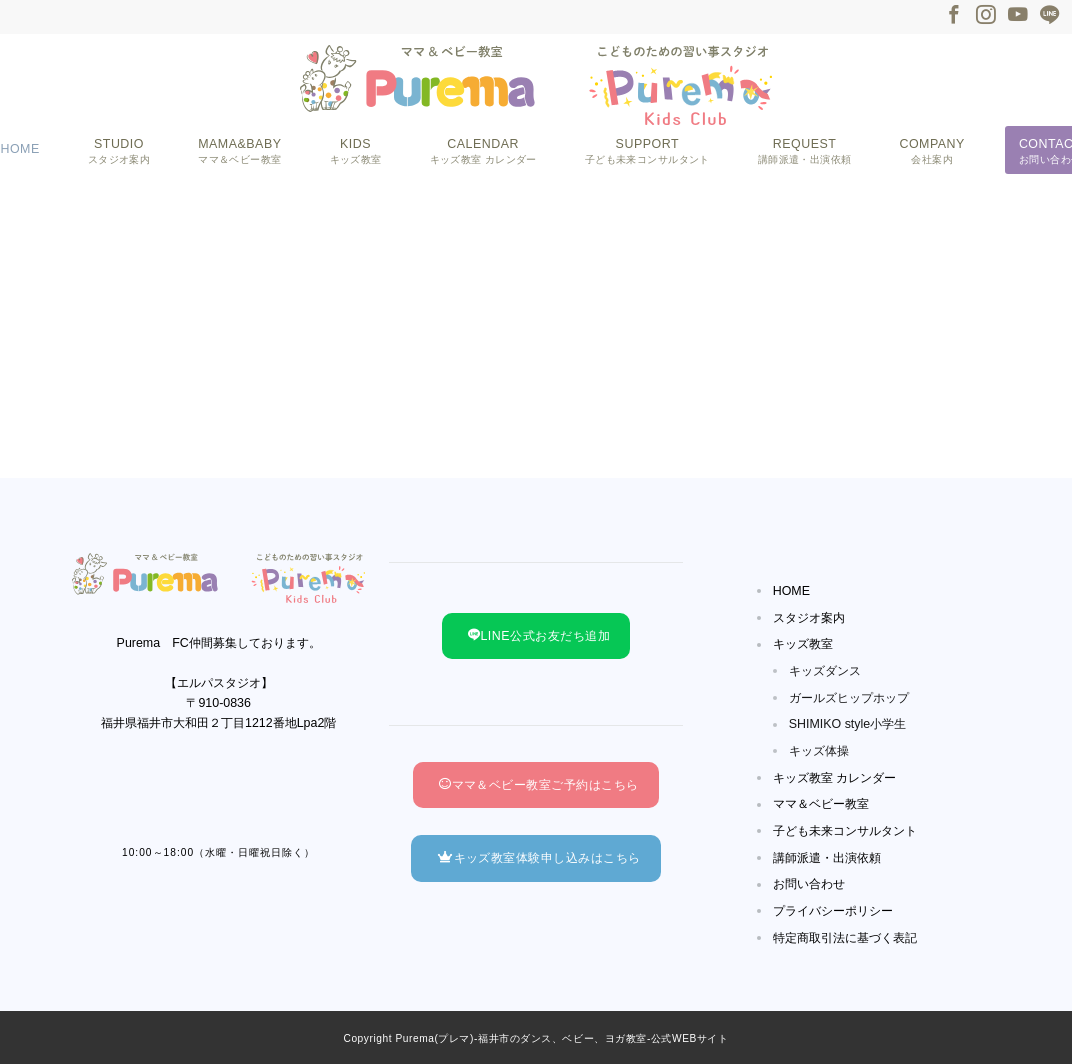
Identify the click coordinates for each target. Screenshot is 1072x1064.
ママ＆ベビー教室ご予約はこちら (539, 785)
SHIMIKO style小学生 (848, 724)
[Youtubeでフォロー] (1018, 16)
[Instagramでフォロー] (986, 16)
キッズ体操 (819, 751)
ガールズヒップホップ (849, 698)
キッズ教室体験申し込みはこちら (539, 858)
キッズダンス (825, 671)
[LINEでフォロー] (1050, 16)
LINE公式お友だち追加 (539, 636)
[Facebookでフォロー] (954, 16)
